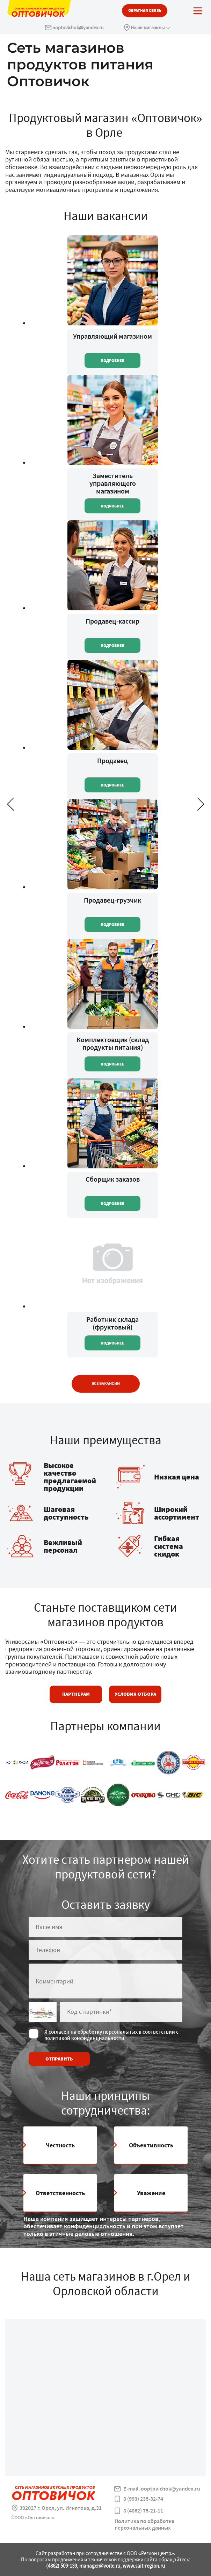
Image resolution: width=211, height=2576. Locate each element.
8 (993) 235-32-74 (143, 2498)
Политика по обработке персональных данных (144, 2524)
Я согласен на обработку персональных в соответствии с (111, 2035)
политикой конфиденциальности (84, 2038)
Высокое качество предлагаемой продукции (70, 1477)
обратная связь (144, 10)
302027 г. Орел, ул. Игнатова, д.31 (61, 2507)
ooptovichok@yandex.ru (78, 28)
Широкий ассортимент (176, 1513)
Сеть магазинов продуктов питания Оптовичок (80, 64)
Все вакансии (106, 1384)
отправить (59, 2059)
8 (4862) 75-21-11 (143, 2510)
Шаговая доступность (66, 1513)
